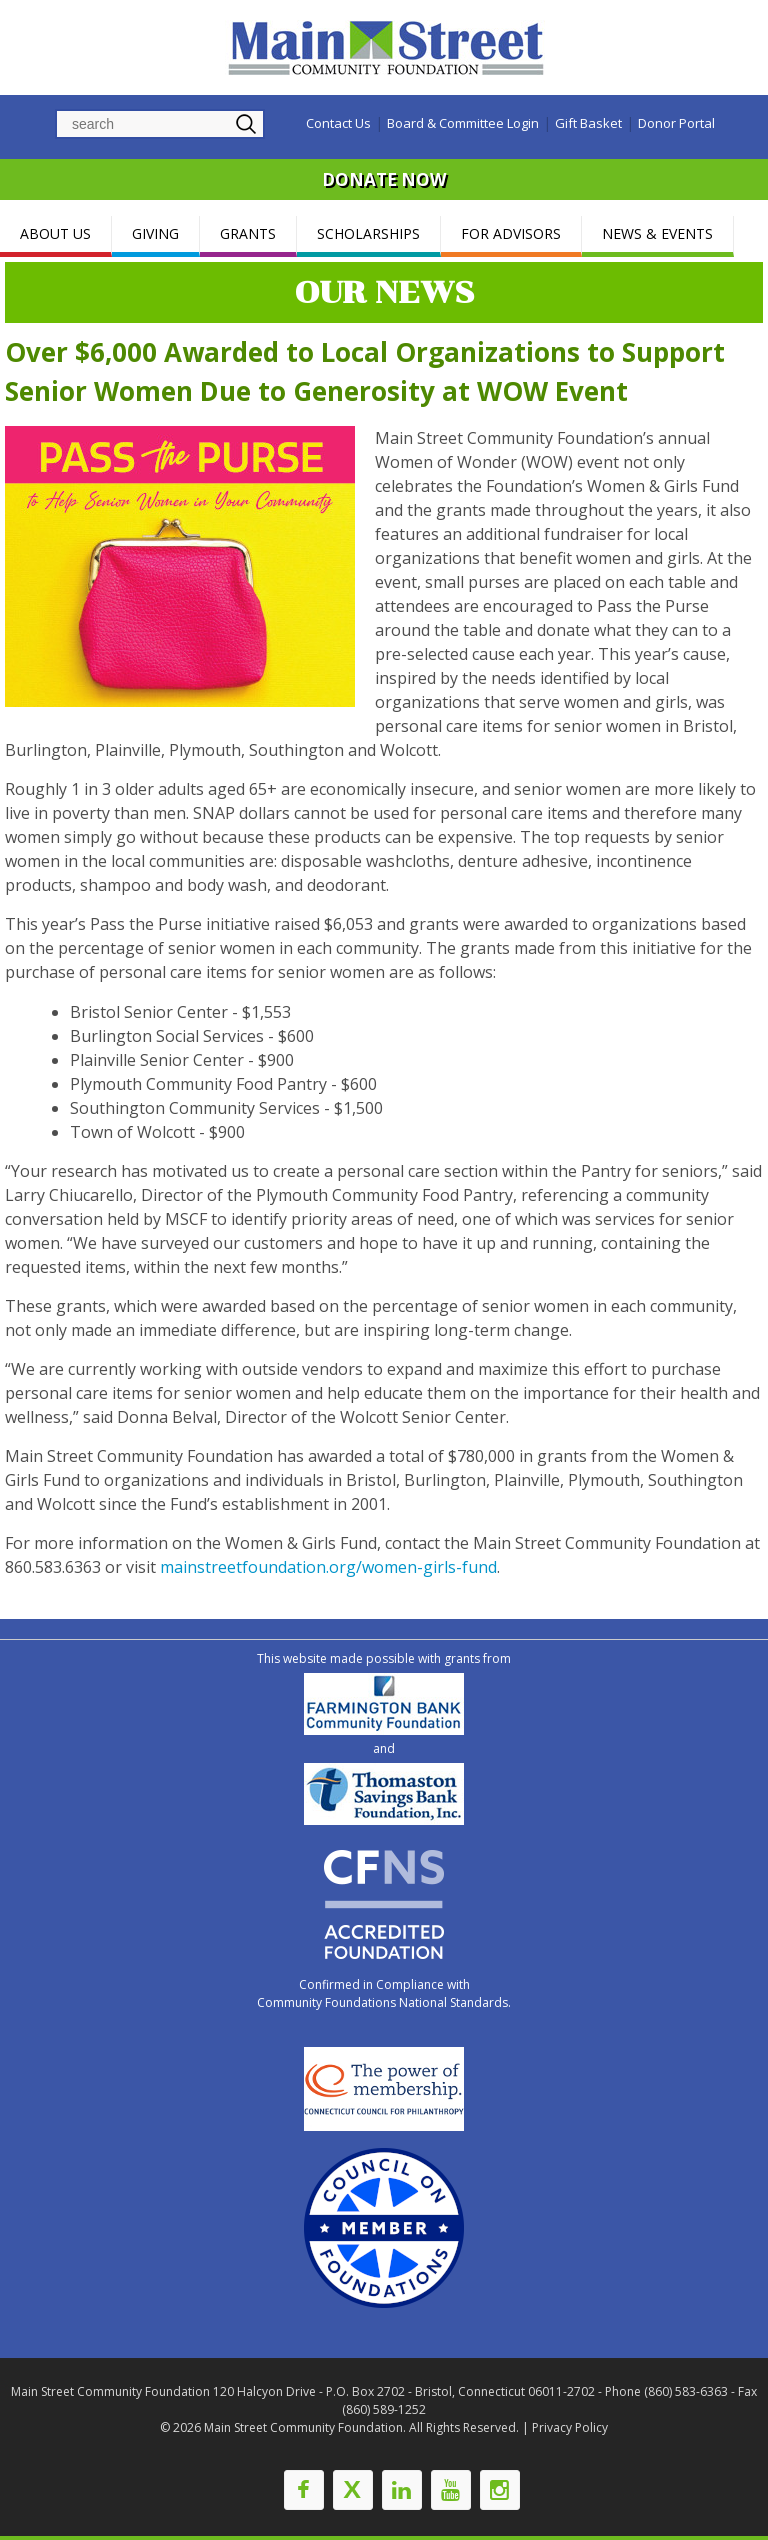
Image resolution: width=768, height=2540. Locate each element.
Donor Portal (676, 123)
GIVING (155, 233)
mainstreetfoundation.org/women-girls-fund (328, 1567)
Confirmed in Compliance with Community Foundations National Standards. (384, 1993)
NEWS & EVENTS (657, 233)
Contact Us (338, 123)
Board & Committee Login (463, 123)
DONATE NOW (384, 179)
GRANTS (248, 233)
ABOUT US (55, 233)
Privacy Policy (570, 2427)
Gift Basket (588, 123)
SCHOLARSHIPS (368, 233)
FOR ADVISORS (511, 233)
